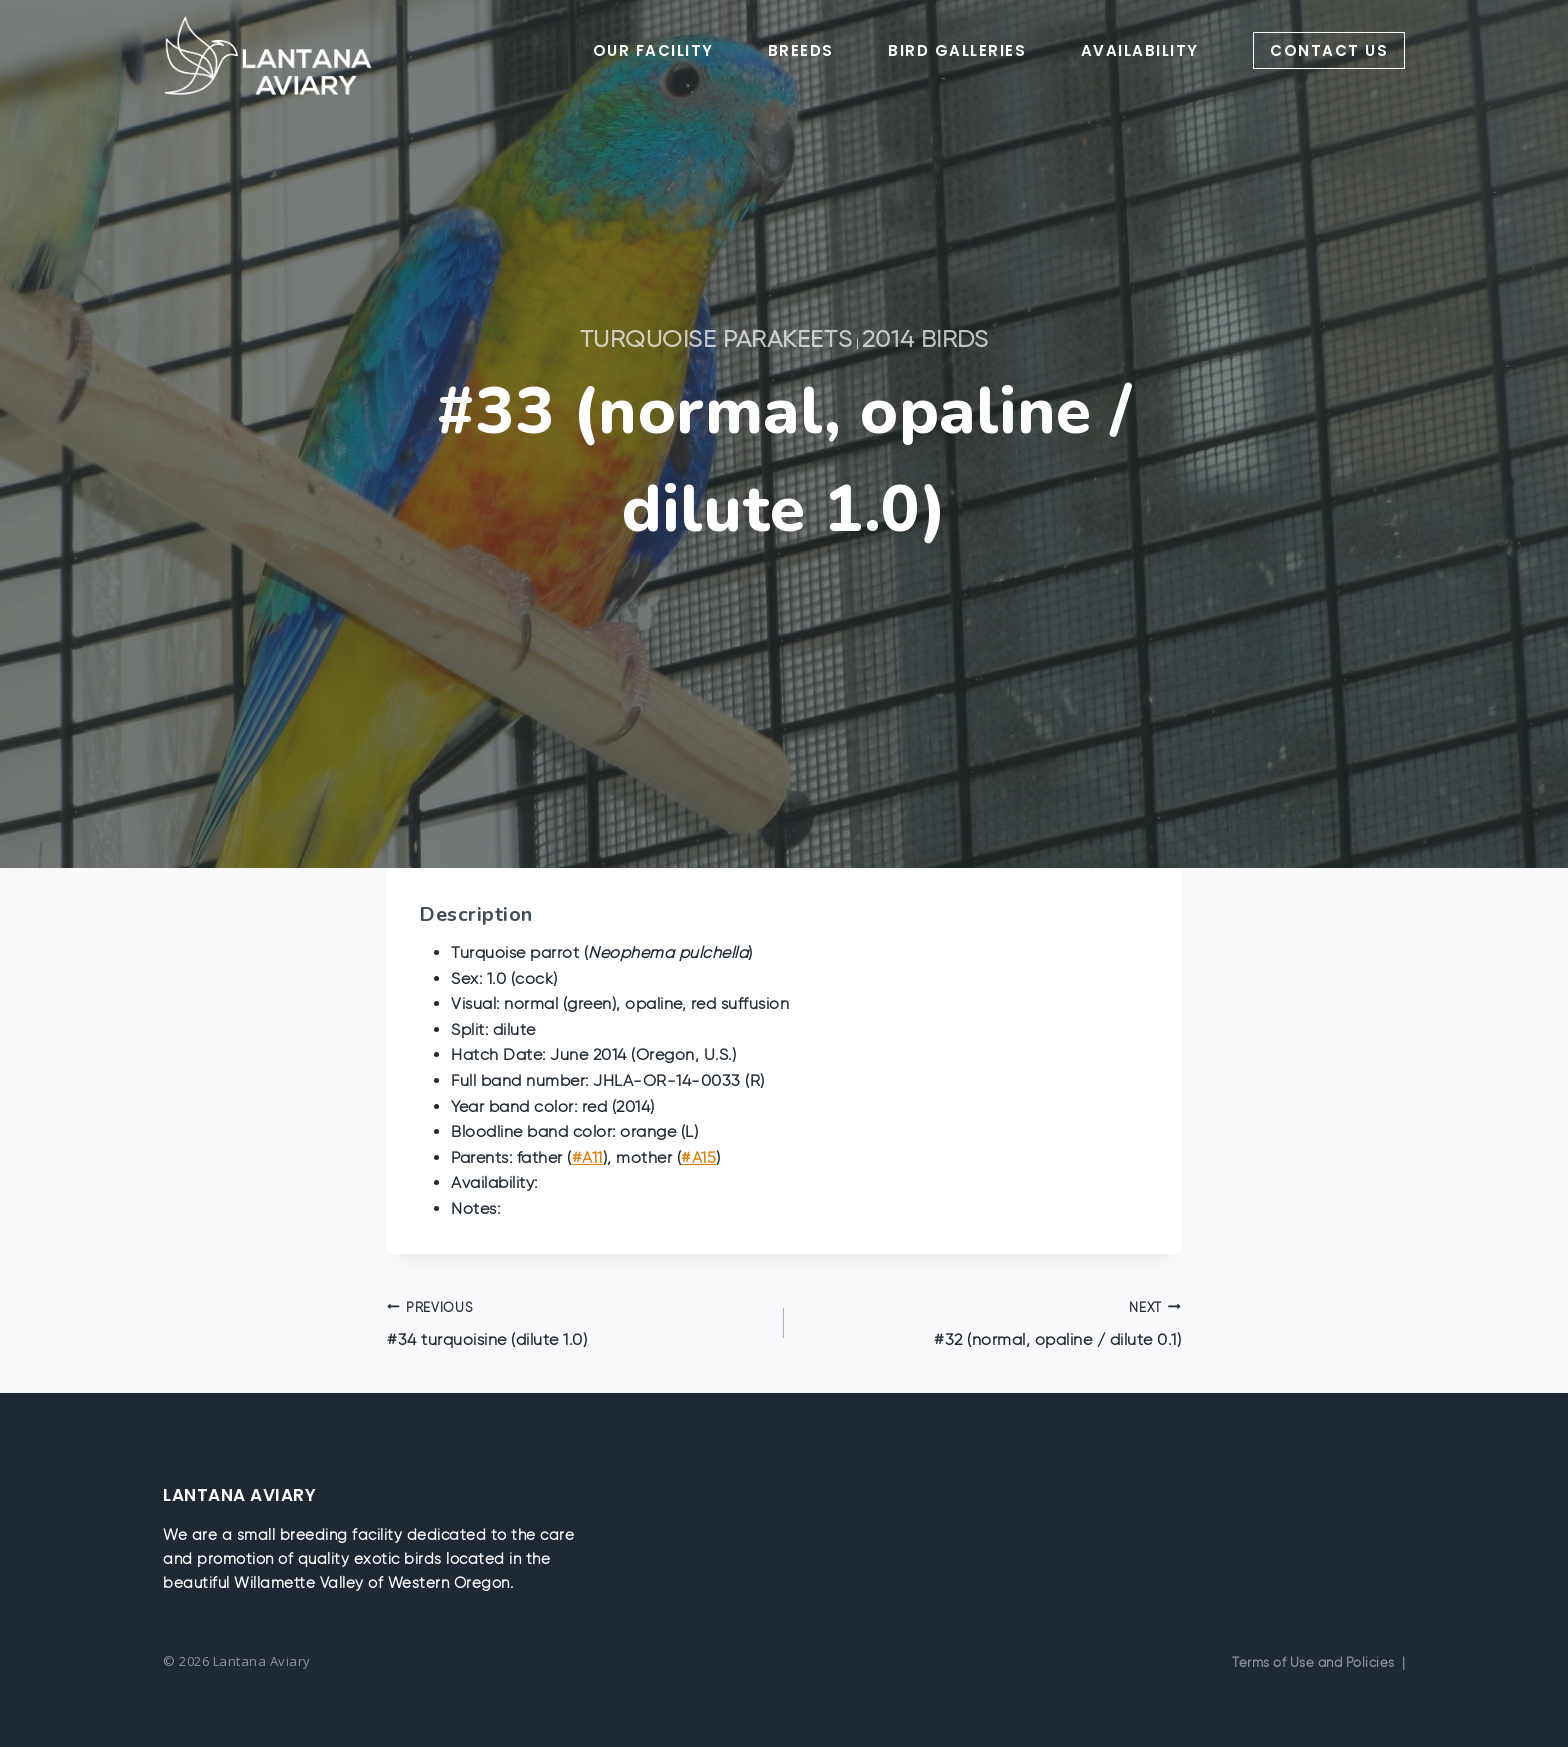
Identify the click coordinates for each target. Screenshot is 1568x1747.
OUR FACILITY (653, 50)
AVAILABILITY (1140, 50)
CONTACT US (1329, 50)
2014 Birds (925, 338)
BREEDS (801, 50)
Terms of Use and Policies (1313, 1662)
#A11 (587, 1157)
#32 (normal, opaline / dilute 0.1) (990, 1322)
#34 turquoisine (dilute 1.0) (577, 1322)
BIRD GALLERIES (957, 50)
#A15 (698, 1157)
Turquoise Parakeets (716, 338)
